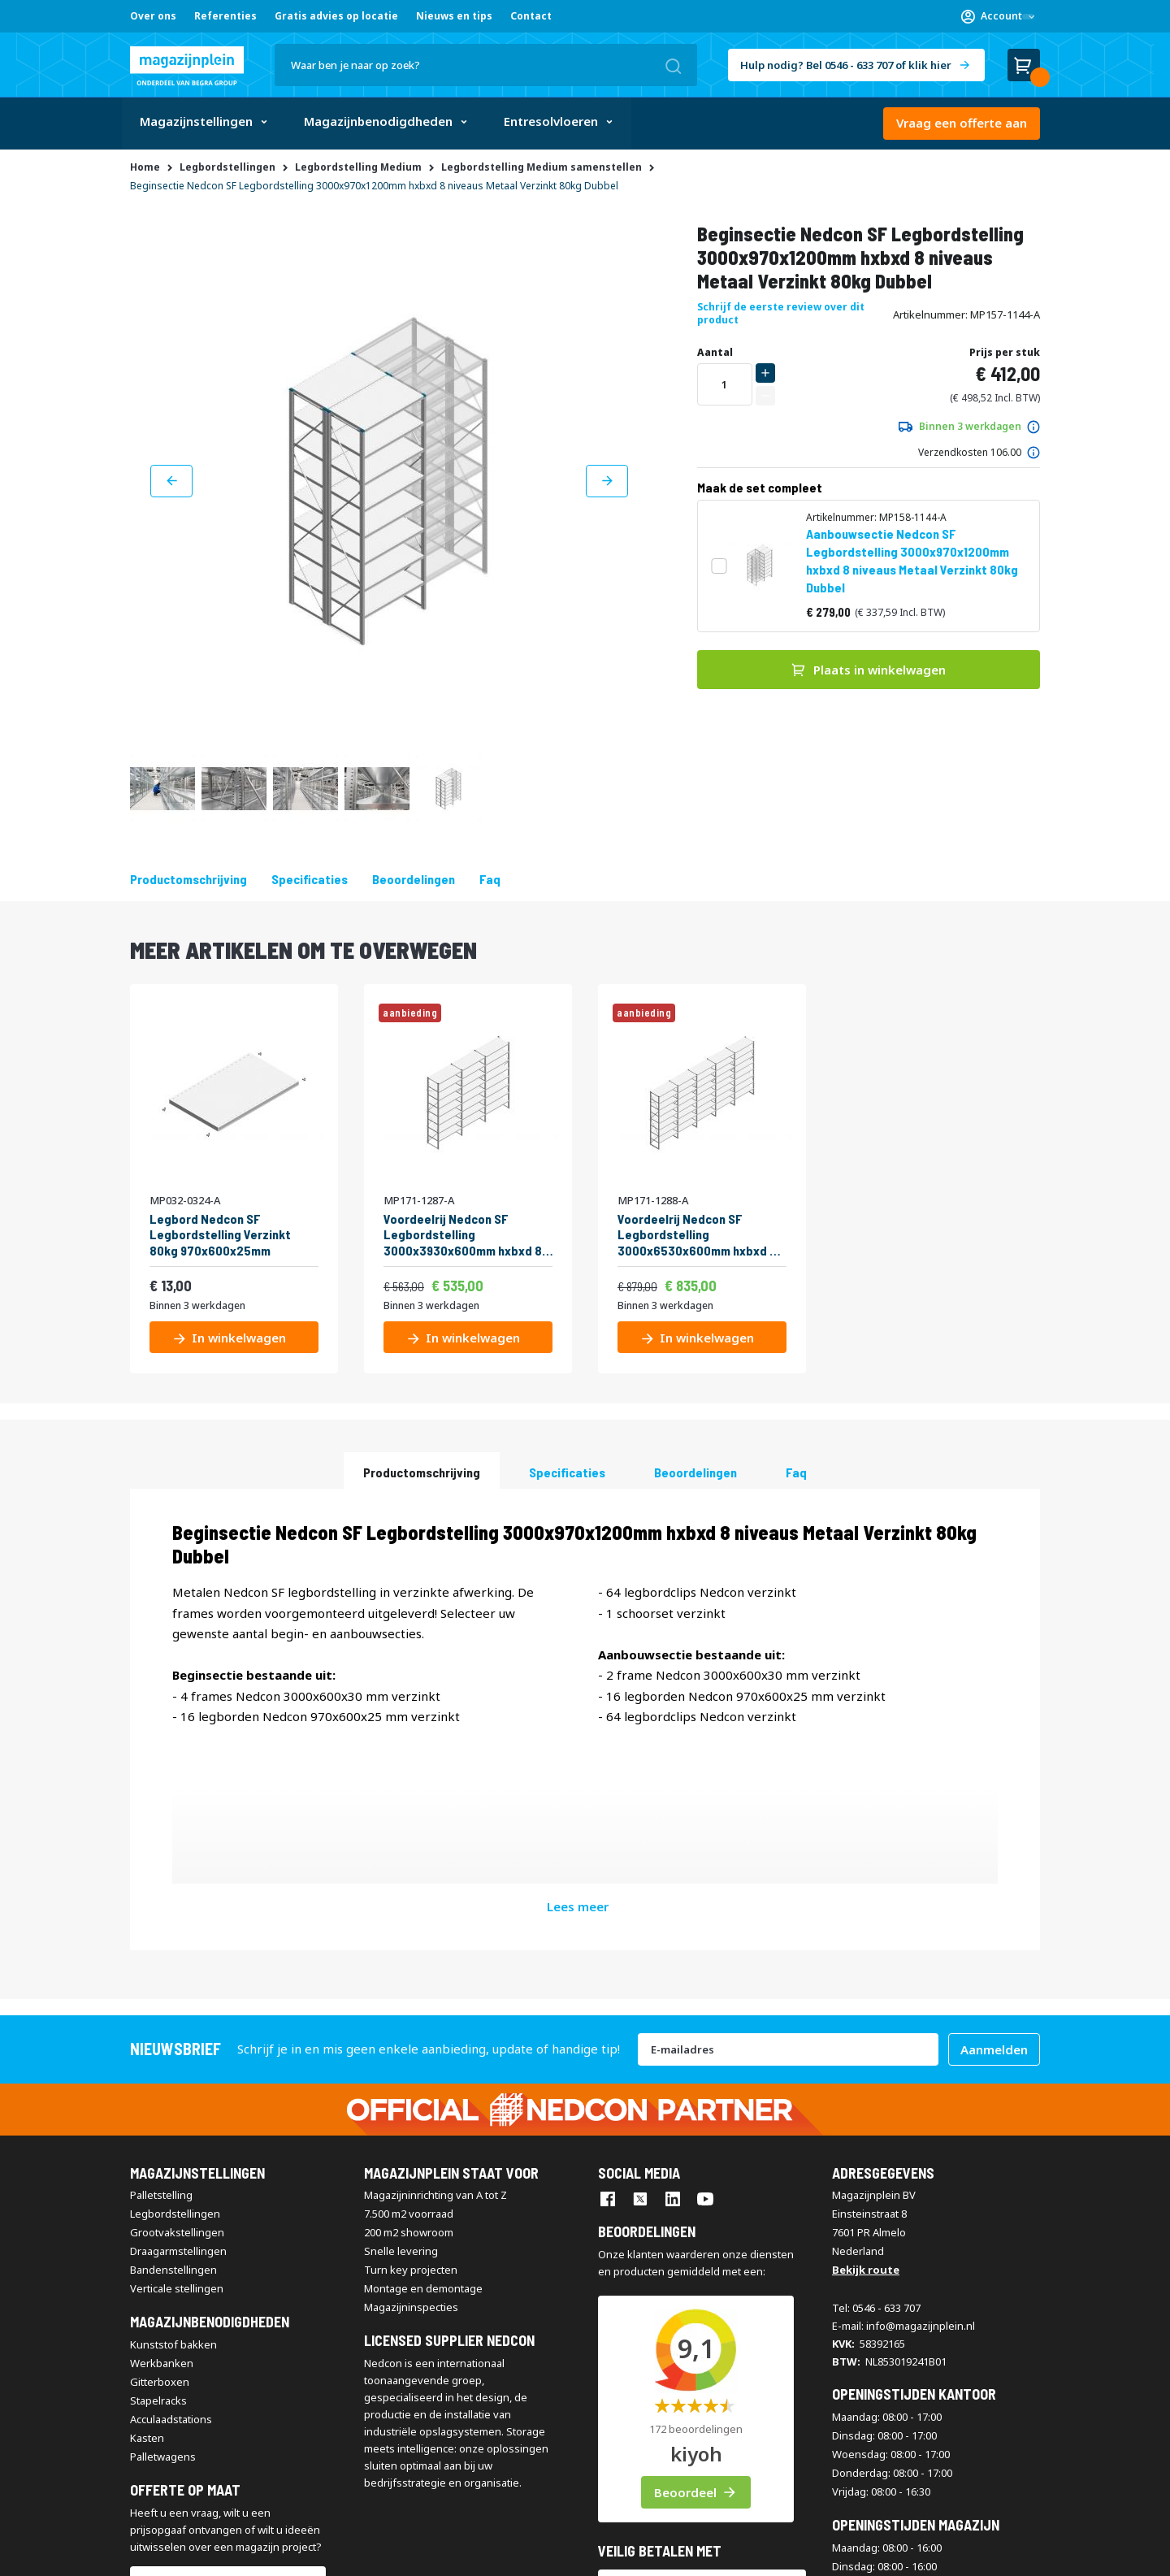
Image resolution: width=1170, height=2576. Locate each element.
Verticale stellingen (176, 2099)
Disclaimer (333, 2553)
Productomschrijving (188, 879)
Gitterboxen (159, 2191)
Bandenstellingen (173, 2080)
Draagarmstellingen (178, 2061)
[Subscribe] (994, 1859)
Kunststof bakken (173, 2154)
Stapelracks (158, 2210)
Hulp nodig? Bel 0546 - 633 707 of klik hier (845, 65)
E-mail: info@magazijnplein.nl (903, 2136)
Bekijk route (865, 2080)
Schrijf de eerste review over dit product (780, 313)
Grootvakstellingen (177, 2043)
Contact (531, 16)
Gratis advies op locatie (336, 16)
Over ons (153, 16)
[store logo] (187, 65)
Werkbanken (161, 2173)
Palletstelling (161, 2005)
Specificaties (309, 879)
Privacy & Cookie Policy (427, 2553)
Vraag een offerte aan (961, 123)
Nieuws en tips (454, 16)
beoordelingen (413, 879)
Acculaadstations (171, 2229)
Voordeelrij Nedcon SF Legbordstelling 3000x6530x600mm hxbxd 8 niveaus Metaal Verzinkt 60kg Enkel (700, 1234)
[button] (997, 16)
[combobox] (486, 65)
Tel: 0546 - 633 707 (876, 2118)
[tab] (422, 1470)
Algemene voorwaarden (186, 2553)
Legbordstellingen (175, 2024)
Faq (489, 879)
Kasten (147, 2247)
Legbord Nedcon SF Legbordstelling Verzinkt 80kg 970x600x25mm (220, 1234)
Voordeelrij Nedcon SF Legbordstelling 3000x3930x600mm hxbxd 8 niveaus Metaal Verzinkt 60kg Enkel (466, 1234)
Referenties (225, 16)
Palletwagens (163, 2266)
